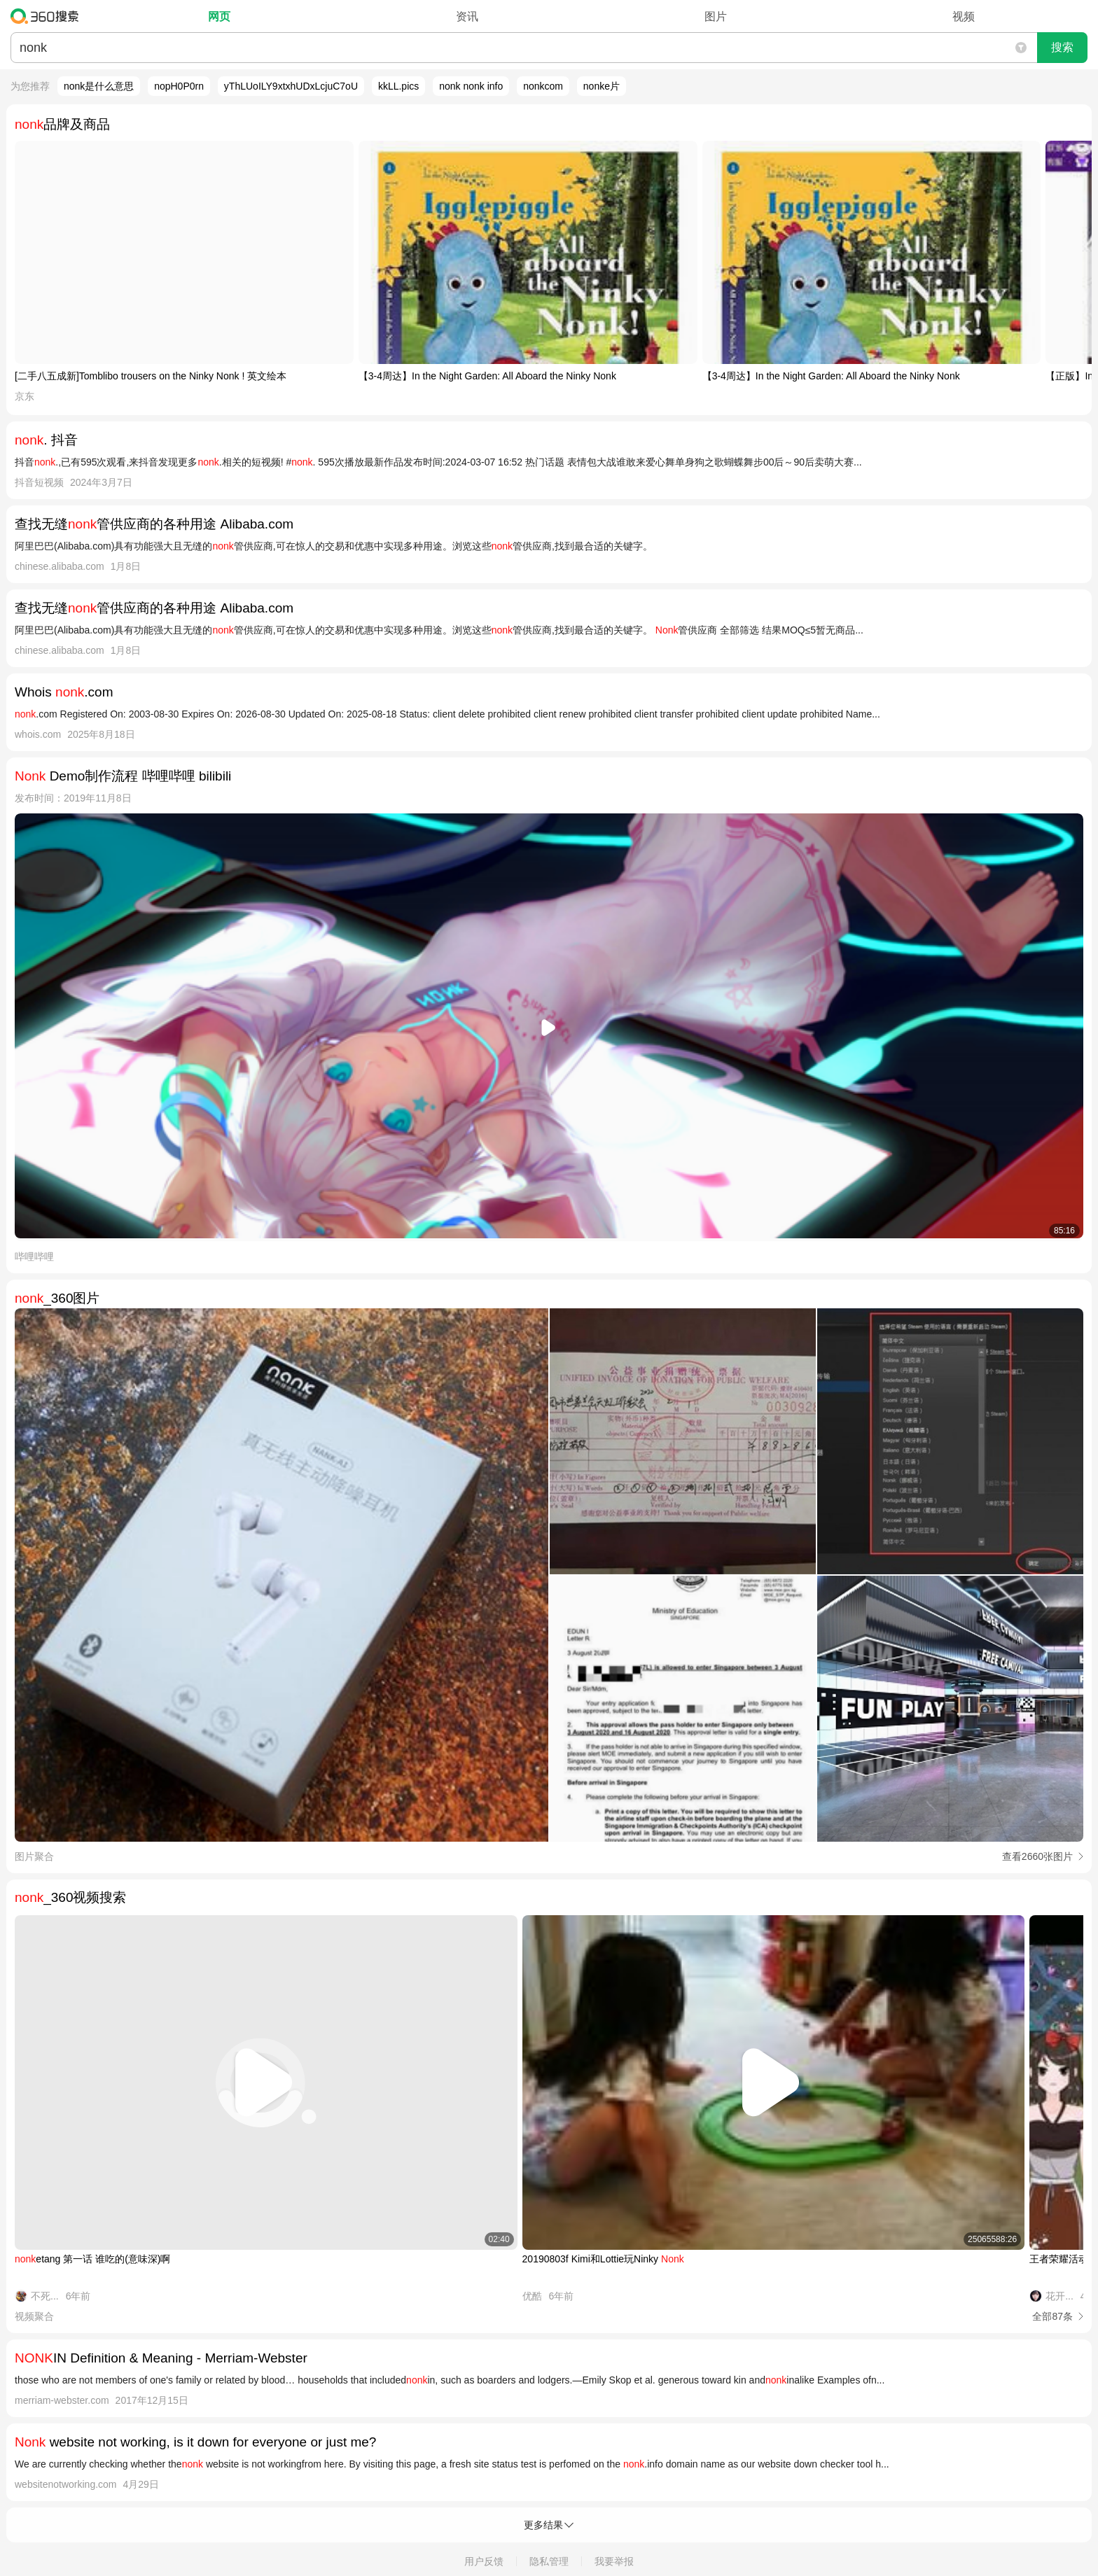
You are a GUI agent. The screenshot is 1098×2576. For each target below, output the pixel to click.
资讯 (467, 16)
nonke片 (601, 86)
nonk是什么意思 (99, 86)
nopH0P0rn (179, 86)
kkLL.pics (398, 86)
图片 (715, 16)
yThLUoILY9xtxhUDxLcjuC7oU (291, 86)
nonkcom (543, 86)
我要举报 (614, 2561)
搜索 (1062, 47)
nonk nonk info (471, 86)
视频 (963, 16)
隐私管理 (549, 2561)
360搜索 (48, 16)
